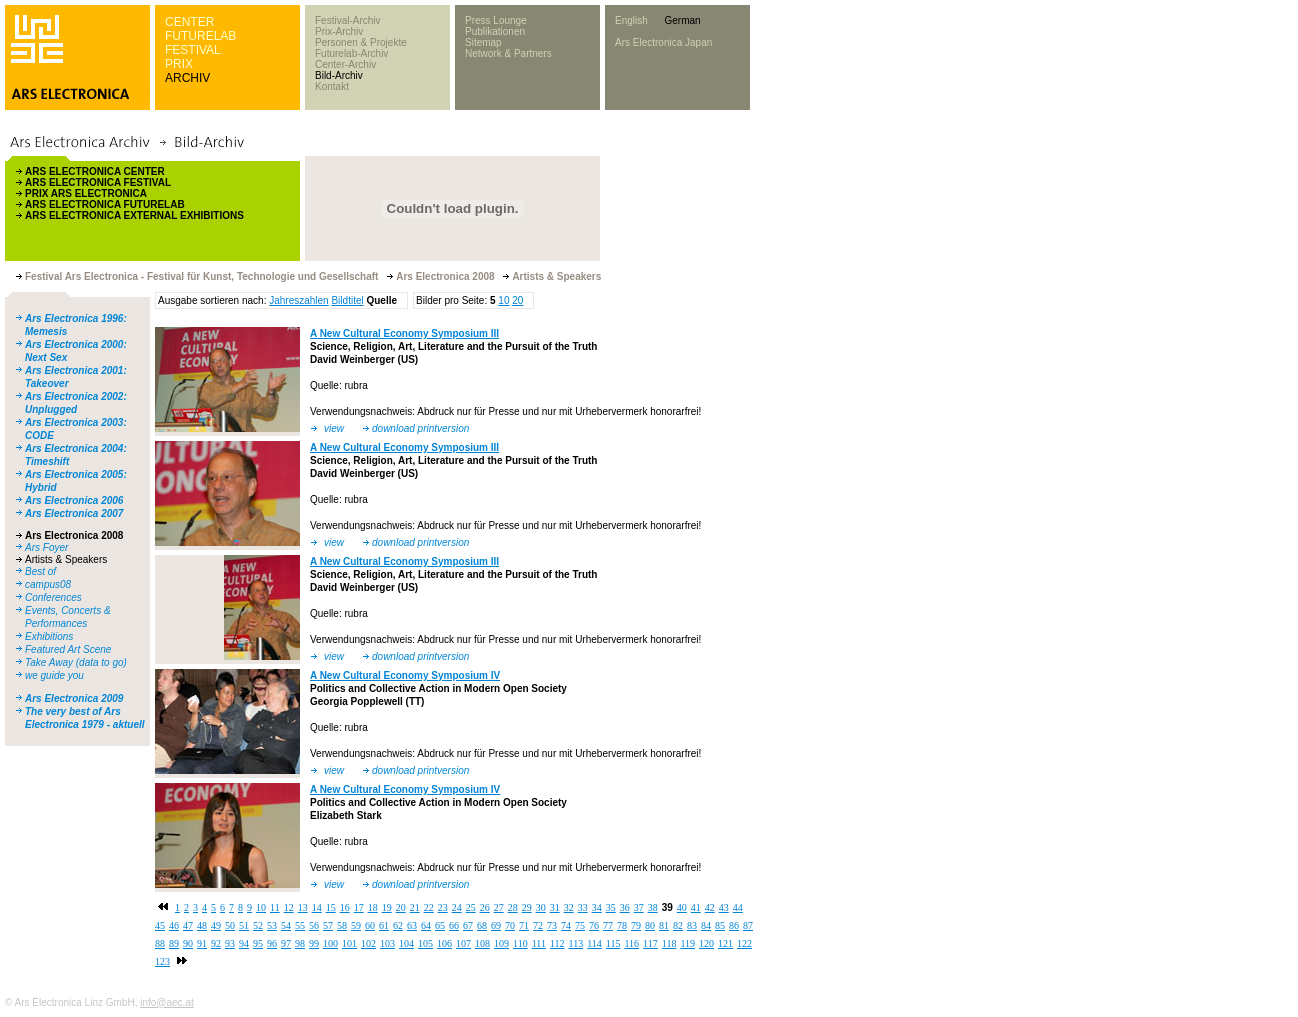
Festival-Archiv (348, 20)
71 (524, 925)
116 (631, 943)
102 (368, 943)
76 (594, 925)
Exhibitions (49, 636)
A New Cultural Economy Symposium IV (405, 675)
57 (328, 925)
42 (710, 907)
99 (314, 943)
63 (412, 925)
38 (653, 907)
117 (650, 943)
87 (748, 925)
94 (244, 943)
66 (454, 925)
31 (555, 907)
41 (696, 907)
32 (569, 907)
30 (541, 907)
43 (724, 907)
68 (482, 925)
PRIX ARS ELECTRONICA (86, 193)
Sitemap (483, 42)
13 (303, 907)
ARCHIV (187, 78)
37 (639, 907)
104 (406, 943)
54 (286, 925)
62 (398, 925)
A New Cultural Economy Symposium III (404, 333)
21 (415, 907)
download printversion (420, 428)
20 (517, 300)
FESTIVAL (193, 50)
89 (174, 943)
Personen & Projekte (361, 42)
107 (463, 943)
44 (738, 907)
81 (664, 925)
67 (468, 925)
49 (216, 925)
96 (272, 943)
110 (520, 943)
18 (373, 907)
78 (622, 925)
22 (429, 907)
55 (300, 925)
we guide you (54, 675)
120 (706, 943)
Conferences (53, 597)
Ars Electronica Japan (663, 42)
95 (258, 943)
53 (272, 925)
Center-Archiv (345, 64)
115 (613, 943)
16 (345, 907)
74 (566, 925)
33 (583, 907)
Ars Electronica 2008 (74, 535)
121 (725, 943)
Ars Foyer (46, 547)
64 (426, 925)
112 (557, 943)
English (631, 20)
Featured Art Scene (68, 649)
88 (160, 943)
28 (513, 907)
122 (744, 943)
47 (188, 925)
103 (387, 943)
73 (552, 925)
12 (289, 907)
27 (499, 907)
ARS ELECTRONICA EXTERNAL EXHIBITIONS (134, 215)
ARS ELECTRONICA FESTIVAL (98, 182)
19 (387, 907)
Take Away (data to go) (76, 662)
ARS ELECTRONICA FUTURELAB (105, 204)
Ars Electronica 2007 (74, 513)
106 (444, 943)
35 (611, 907)
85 (720, 925)
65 (440, 925)
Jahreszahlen (298, 300)
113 (576, 943)
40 (682, 907)
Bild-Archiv (339, 75)
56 (314, 925)
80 (650, 925)
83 (692, 925)
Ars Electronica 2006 (74, 500)
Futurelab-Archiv (351, 53)
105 (425, 943)
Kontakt (332, 86)
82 (678, 925)
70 (510, 925)
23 (443, 907)
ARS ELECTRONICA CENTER (95, 171)
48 (202, 925)
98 (300, 943)
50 (230, 925)
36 (625, 907)
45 (160, 925)
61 (384, 925)
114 (594, 943)
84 (706, 925)
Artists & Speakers (66, 559)
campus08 (48, 584)
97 (286, 943)
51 (244, 925)
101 (349, 943)
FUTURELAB (200, 36)
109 (501, 943)
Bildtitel (347, 300)
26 (485, 907)
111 (539, 943)
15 (331, 907)
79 (636, 925)
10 (503, 300)
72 (538, 925)
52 (258, 925)
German (682, 20)
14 (317, 907)
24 (457, 907)
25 (471, 907)
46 (174, 925)
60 (370, 925)
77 (608, 925)
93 (230, 943)
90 (188, 943)
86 (734, 925)
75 (580, 925)
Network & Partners (508, 53)
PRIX (179, 64)
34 (597, 907)
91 (202, 943)
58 (342, 925)
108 (482, 943)
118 (669, 943)
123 (162, 961)
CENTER (189, 22)
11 (275, 907)
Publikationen (495, 31)
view (334, 428)
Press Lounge (496, 20)
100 (330, 943)
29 (527, 907)
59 (356, 925)
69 (496, 925)
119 (687, 943)
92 (216, 943)
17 (359, 907)
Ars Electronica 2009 (74, 698)
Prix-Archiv (339, 31)
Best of (40, 571)
